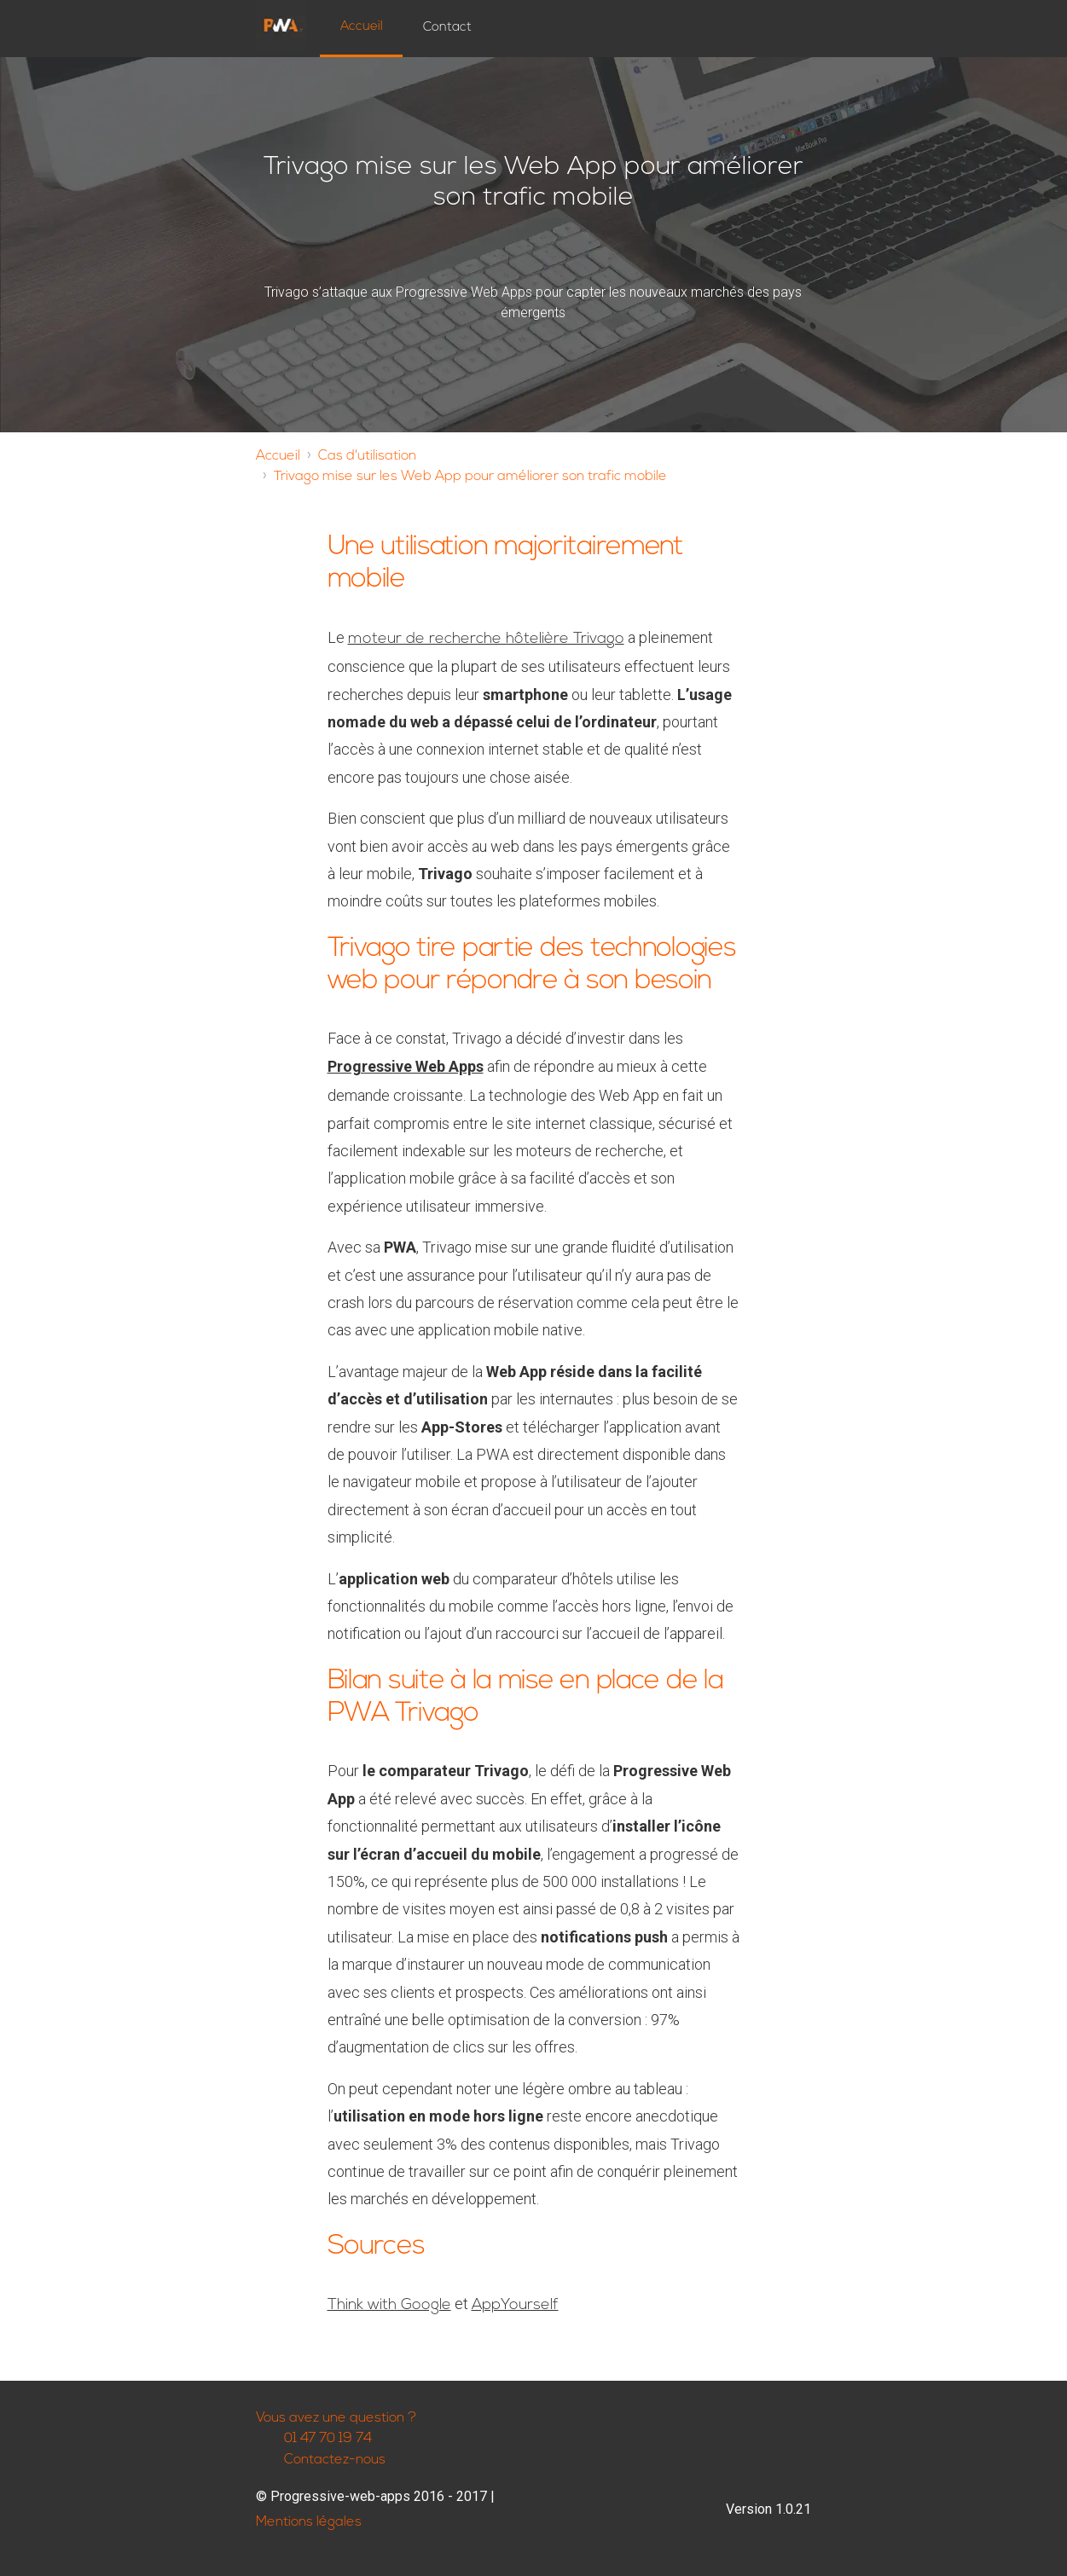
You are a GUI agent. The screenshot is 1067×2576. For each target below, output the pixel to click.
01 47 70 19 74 (314, 2439)
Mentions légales (309, 2522)
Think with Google (389, 2305)
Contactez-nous (321, 2460)
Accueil (361, 26)
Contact (447, 27)
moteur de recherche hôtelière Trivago (486, 639)
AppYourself (515, 2305)
